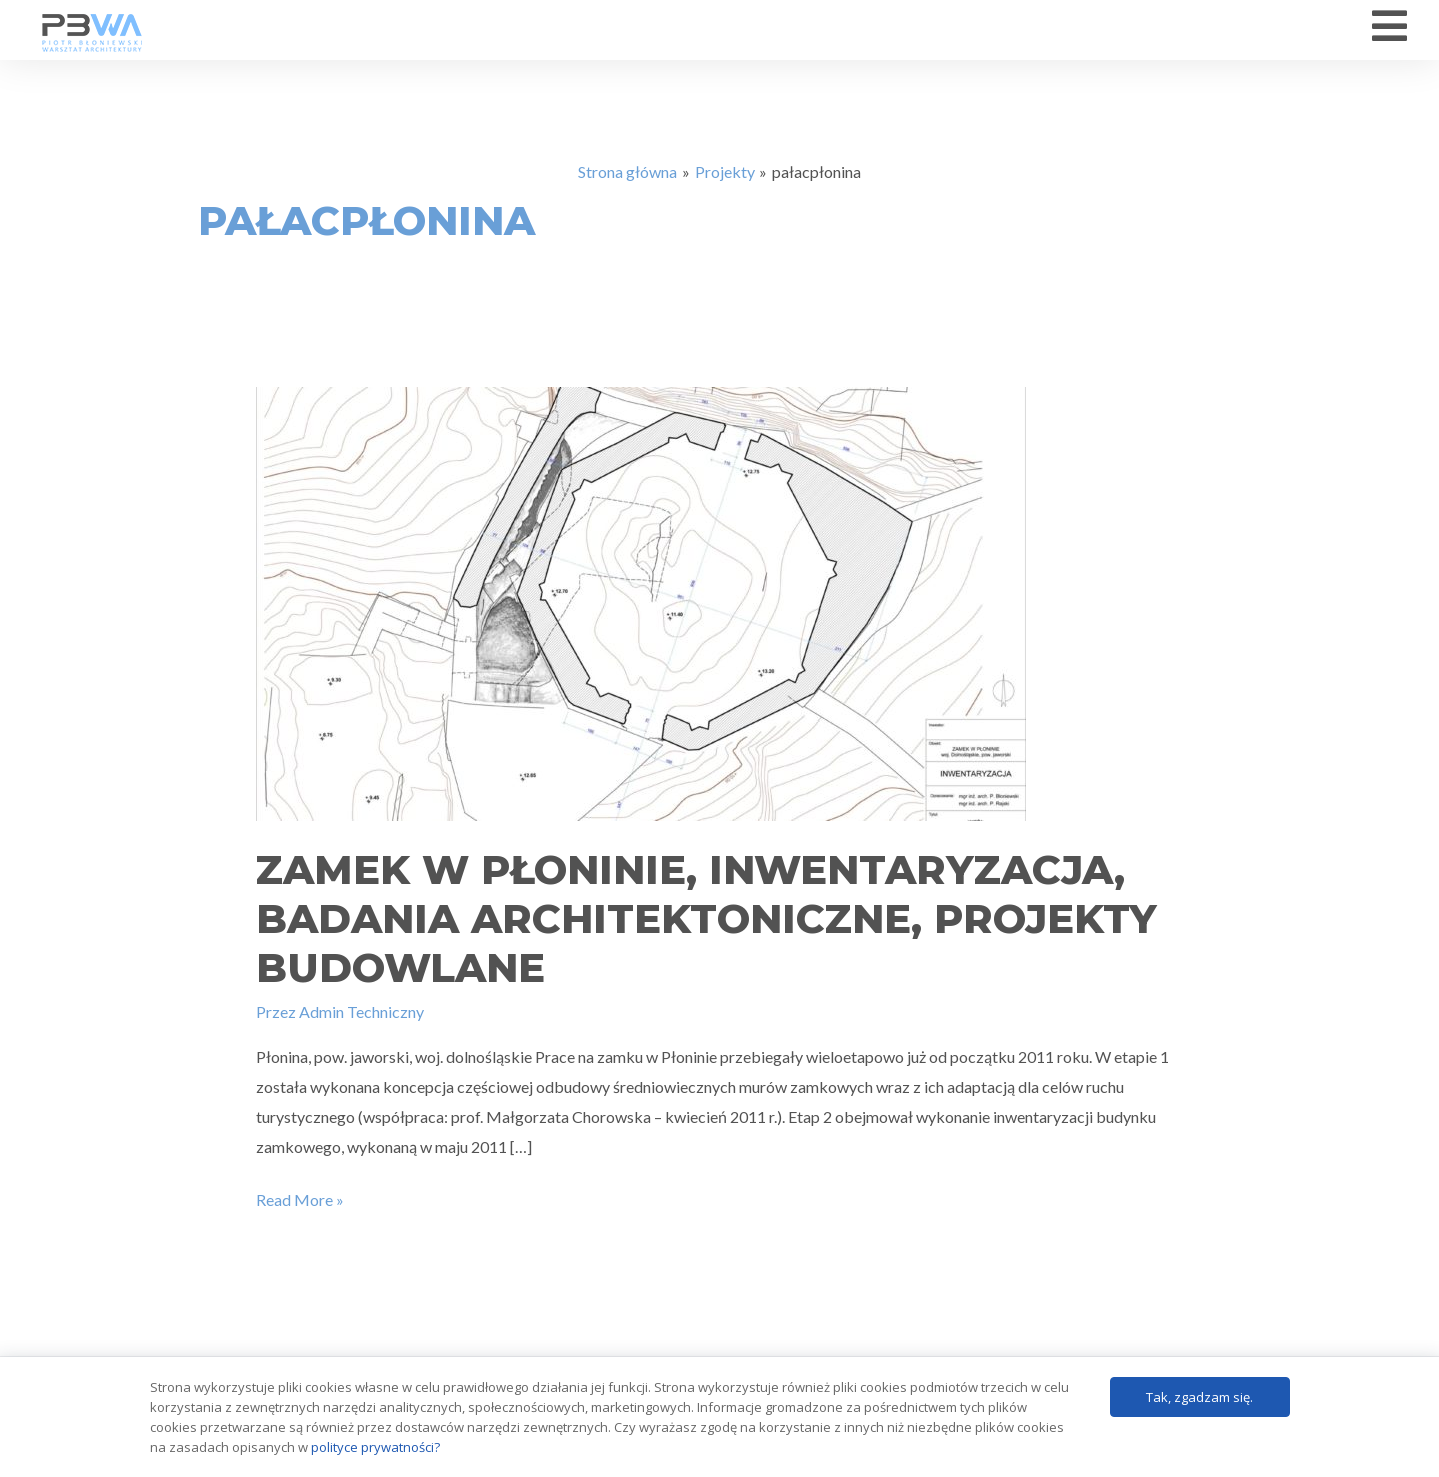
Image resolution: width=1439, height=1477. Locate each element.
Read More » (300, 1209)
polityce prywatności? (375, 1447)
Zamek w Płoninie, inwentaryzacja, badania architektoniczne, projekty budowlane (706, 929)
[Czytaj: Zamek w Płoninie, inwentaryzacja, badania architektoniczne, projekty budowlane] (641, 612)
